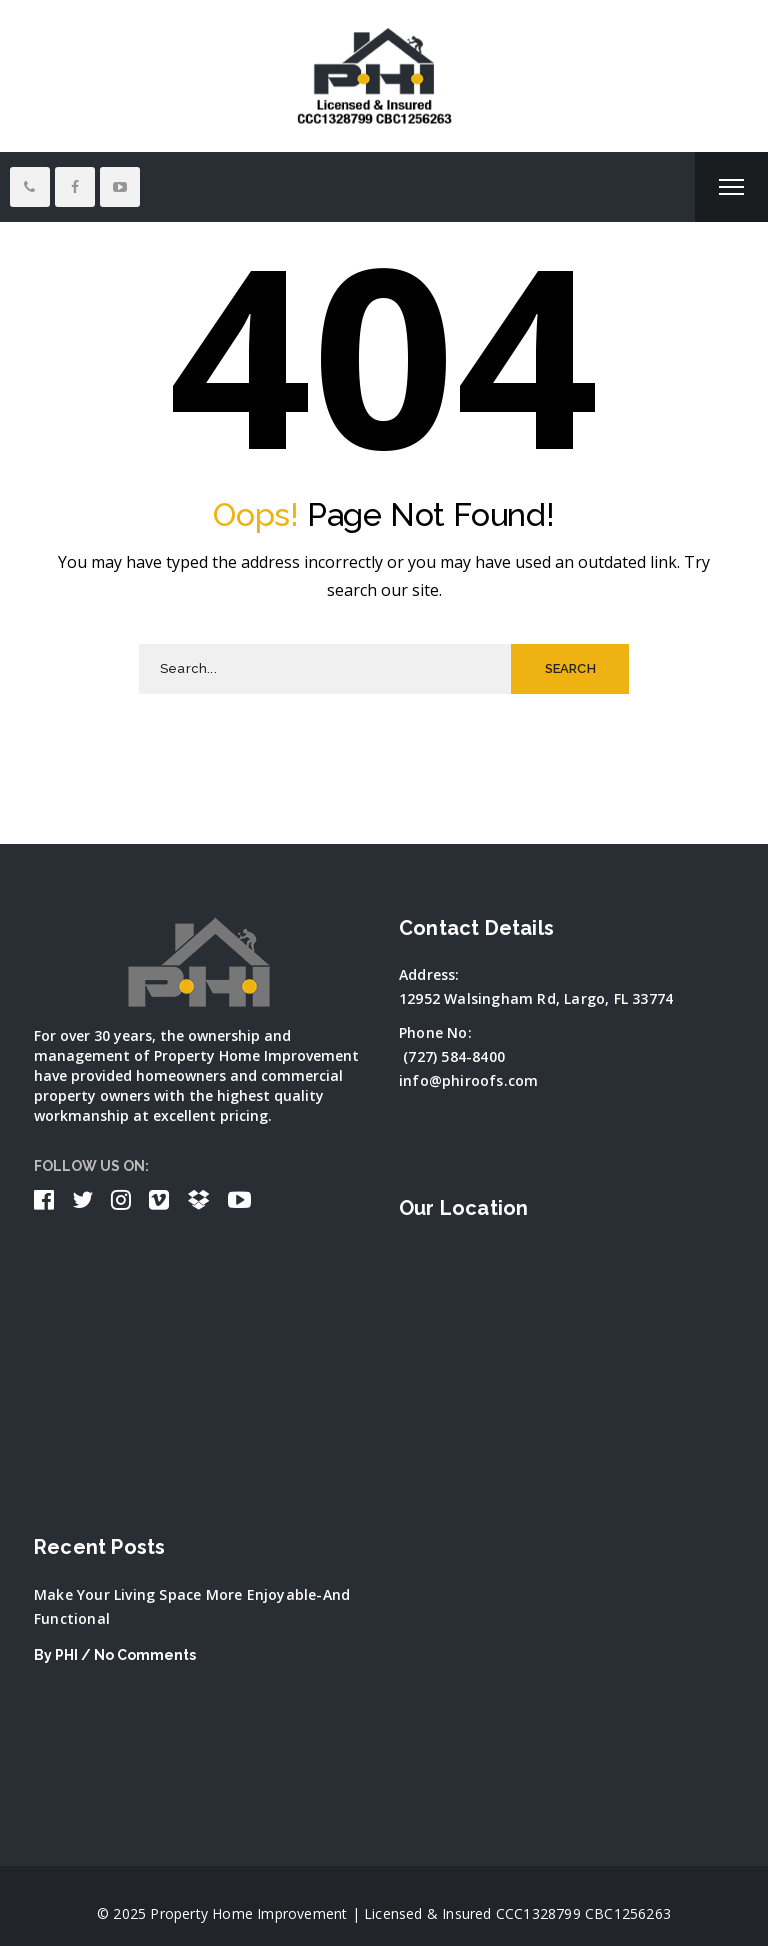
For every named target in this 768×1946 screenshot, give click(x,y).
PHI (66, 1655)
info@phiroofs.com (468, 1080)
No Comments (145, 1655)
